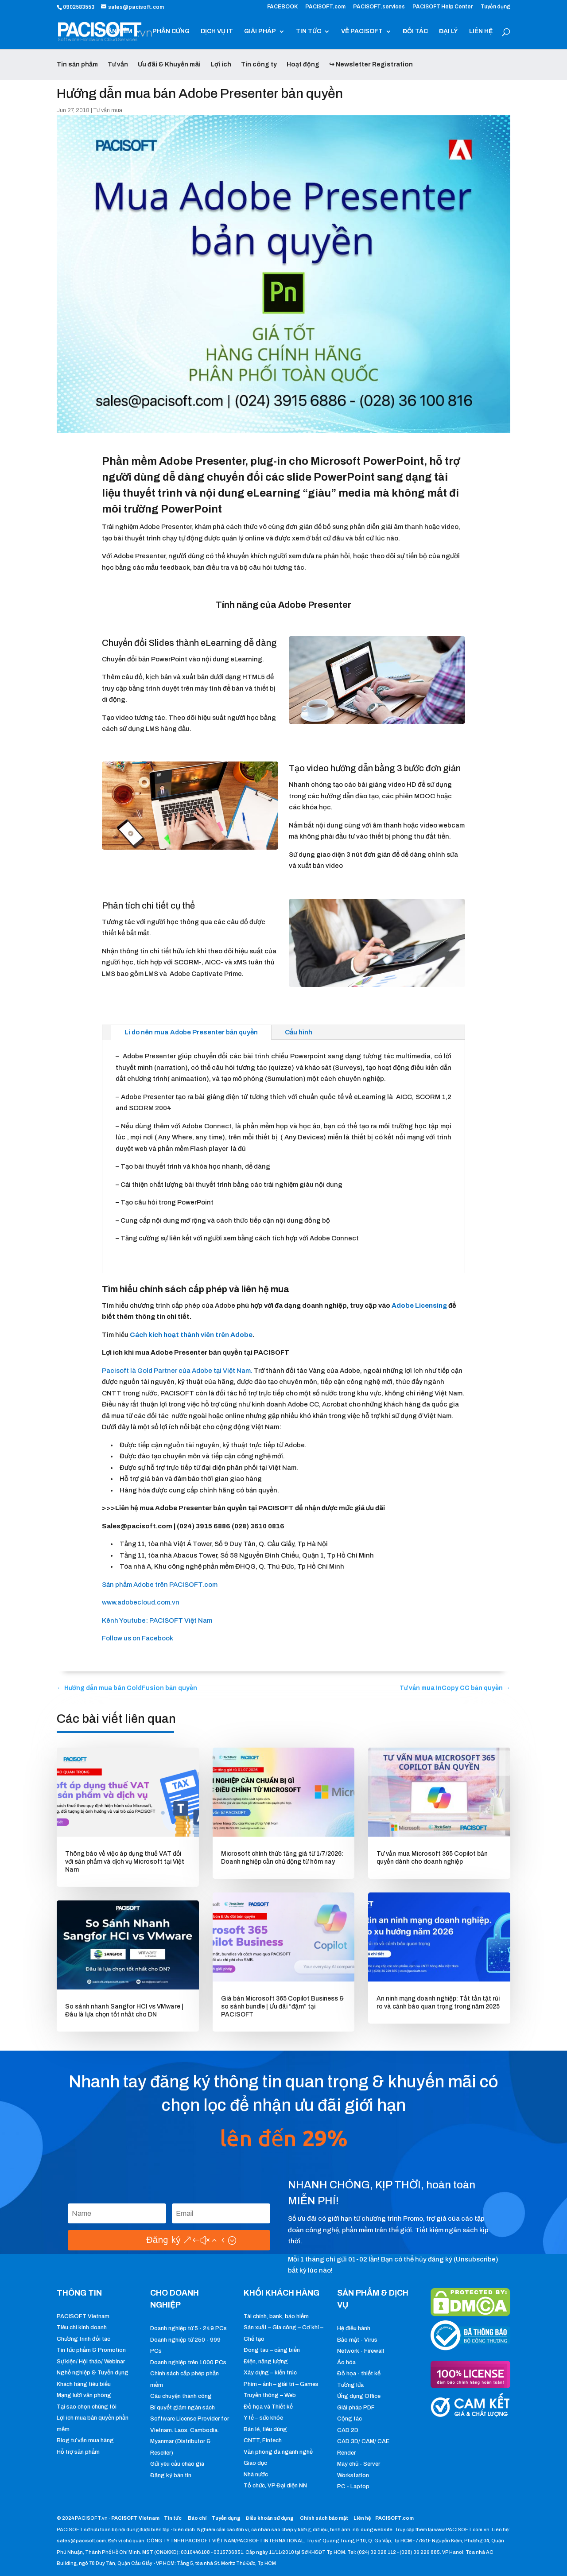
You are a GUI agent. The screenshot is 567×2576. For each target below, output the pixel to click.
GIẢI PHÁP (260, 31)
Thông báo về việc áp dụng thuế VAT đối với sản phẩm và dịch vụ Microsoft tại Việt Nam (124, 1861)
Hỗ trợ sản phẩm (78, 2452)
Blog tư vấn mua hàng (85, 2440)
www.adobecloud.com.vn (140, 1602)
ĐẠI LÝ (448, 31)
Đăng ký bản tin (170, 2475)
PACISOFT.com (325, 7)
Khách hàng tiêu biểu (84, 2384)
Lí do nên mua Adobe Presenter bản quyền (191, 1032)
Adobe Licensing (419, 1305)
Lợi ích (220, 64)
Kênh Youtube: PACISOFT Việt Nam (157, 1620)
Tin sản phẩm (77, 64)
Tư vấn (118, 64)
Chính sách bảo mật (324, 2518)
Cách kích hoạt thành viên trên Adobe (191, 1334)
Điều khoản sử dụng (270, 2518)
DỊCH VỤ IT (217, 31)
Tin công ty (259, 64)
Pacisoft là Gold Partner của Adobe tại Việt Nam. (177, 1370)
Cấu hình (298, 1032)
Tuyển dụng (495, 7)
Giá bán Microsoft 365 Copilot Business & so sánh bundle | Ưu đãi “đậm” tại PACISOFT (282, 2006)
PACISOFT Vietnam (83, 2316)
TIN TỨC (308, 31)
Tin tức (173, 2518)
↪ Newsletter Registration (371, 64)
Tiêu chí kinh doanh (82, 2327)
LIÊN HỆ (481, 31)
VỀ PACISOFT (362, 31)
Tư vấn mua (107, 110)
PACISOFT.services (379, 7)
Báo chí (197, 2518)
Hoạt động (303, 64)
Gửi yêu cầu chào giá (177, 2464)
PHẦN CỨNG (171, 31)
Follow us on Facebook (137, 1638)
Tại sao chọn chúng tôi (87, 2407)
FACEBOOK (282, 7)
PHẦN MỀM (115, 31)
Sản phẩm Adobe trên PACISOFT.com (159, 1584)
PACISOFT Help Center (442, 7)
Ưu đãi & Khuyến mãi (169, 64)
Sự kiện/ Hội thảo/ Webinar (91, 2361)
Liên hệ (362, 2518)
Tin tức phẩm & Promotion (91, 2350)
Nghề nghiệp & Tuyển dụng (92, 2373)
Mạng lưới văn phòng (84, 2395)
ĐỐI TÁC (415, 31)
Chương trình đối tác (83, 2339)
